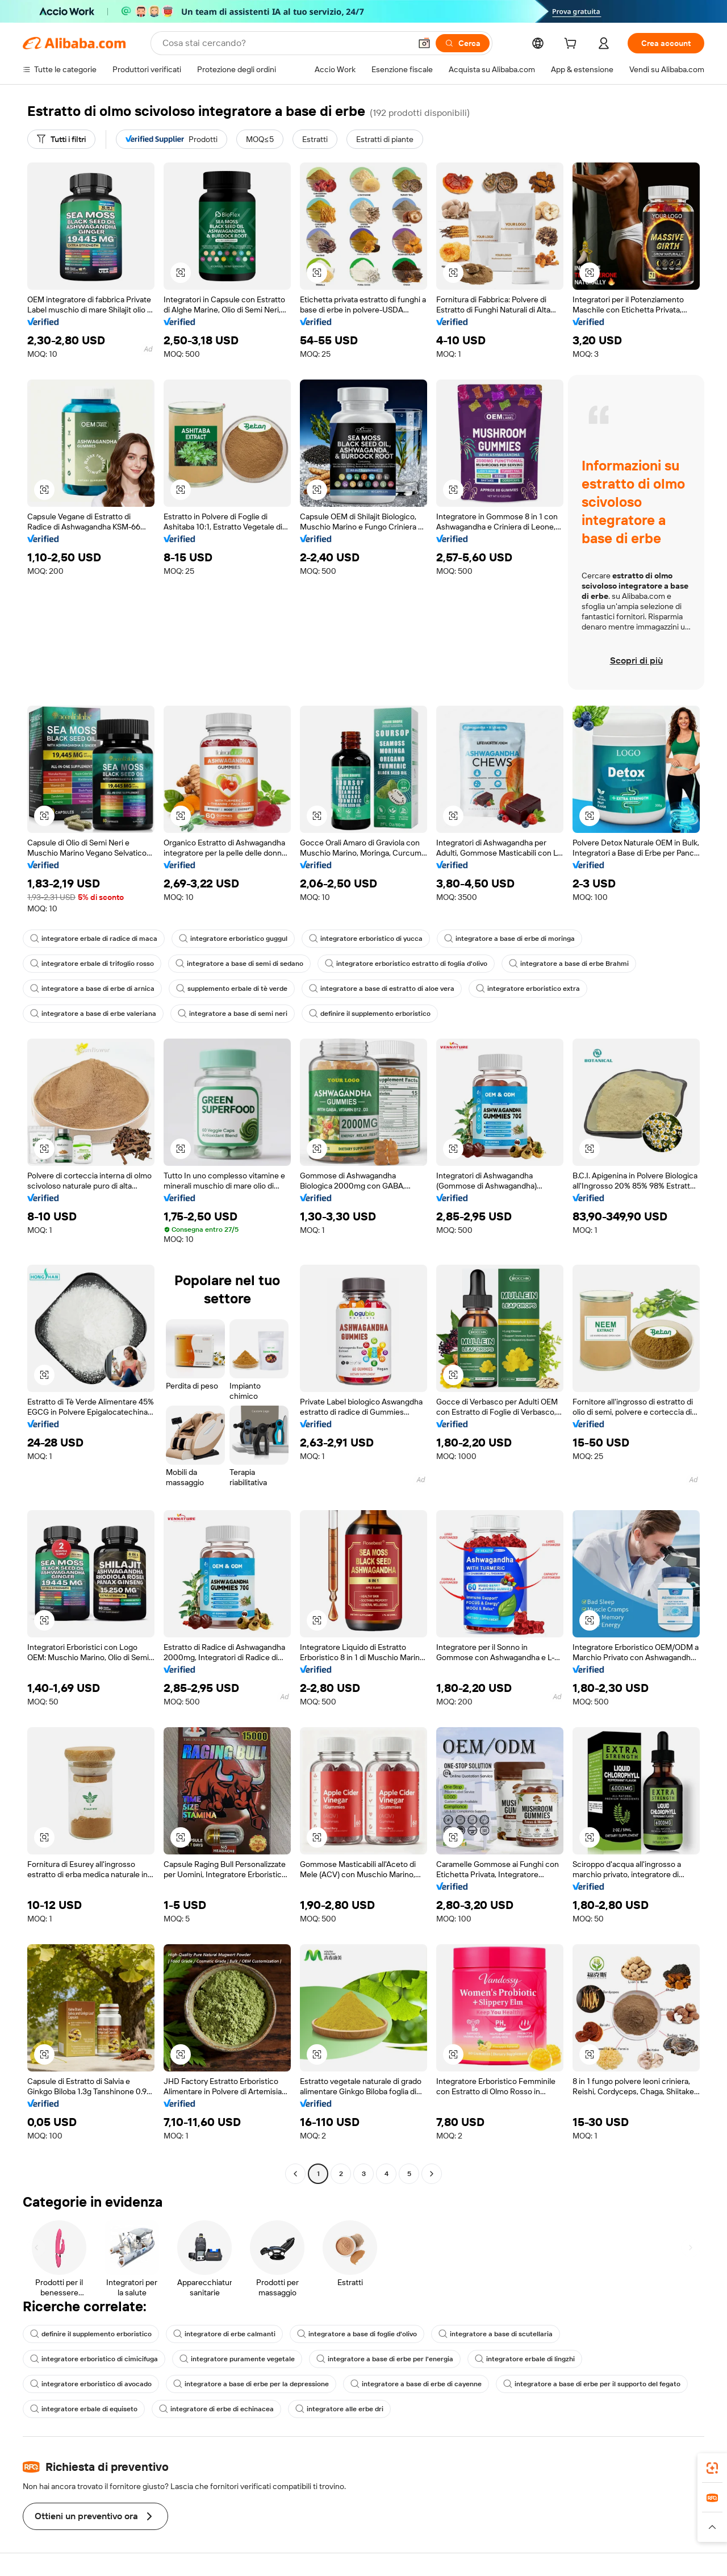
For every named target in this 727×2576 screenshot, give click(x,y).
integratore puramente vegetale (237, 2359)
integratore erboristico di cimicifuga (94, 2359)
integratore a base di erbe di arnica (92, 988)
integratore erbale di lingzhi (525, 2359)
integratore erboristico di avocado (91, 2384)
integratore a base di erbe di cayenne (416, 2384)
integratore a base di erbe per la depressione (251, 2384)
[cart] (572, 44)
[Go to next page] (431, 2174)
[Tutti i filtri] (61, 139)
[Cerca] (463, 43)
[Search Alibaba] (285, 43)
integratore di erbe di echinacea (216, 2409)
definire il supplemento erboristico (370, 1013)
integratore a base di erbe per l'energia (384, 2359)
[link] (712, 2468)
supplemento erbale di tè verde (231, 988)
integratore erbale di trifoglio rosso (92, 963)
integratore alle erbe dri (339, 2409)
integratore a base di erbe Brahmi (569, 963)
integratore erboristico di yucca (366, 938)
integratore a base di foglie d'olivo (357, 2334)
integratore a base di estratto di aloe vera (381, 988)
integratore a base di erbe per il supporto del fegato (591, 2384)
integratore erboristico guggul (233, 938)
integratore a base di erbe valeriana (93, 1013)
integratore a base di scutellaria (495, 2334)
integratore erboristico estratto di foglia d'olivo (406, 963)
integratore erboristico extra (528, 988)
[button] (424, 43)
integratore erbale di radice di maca (93, 938)
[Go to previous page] (295, 2174)
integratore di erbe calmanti (224, 2334)
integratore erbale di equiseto (83, 2409)
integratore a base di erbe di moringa (509, 938)
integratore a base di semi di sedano (239, 963)
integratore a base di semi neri (232, 1013)
